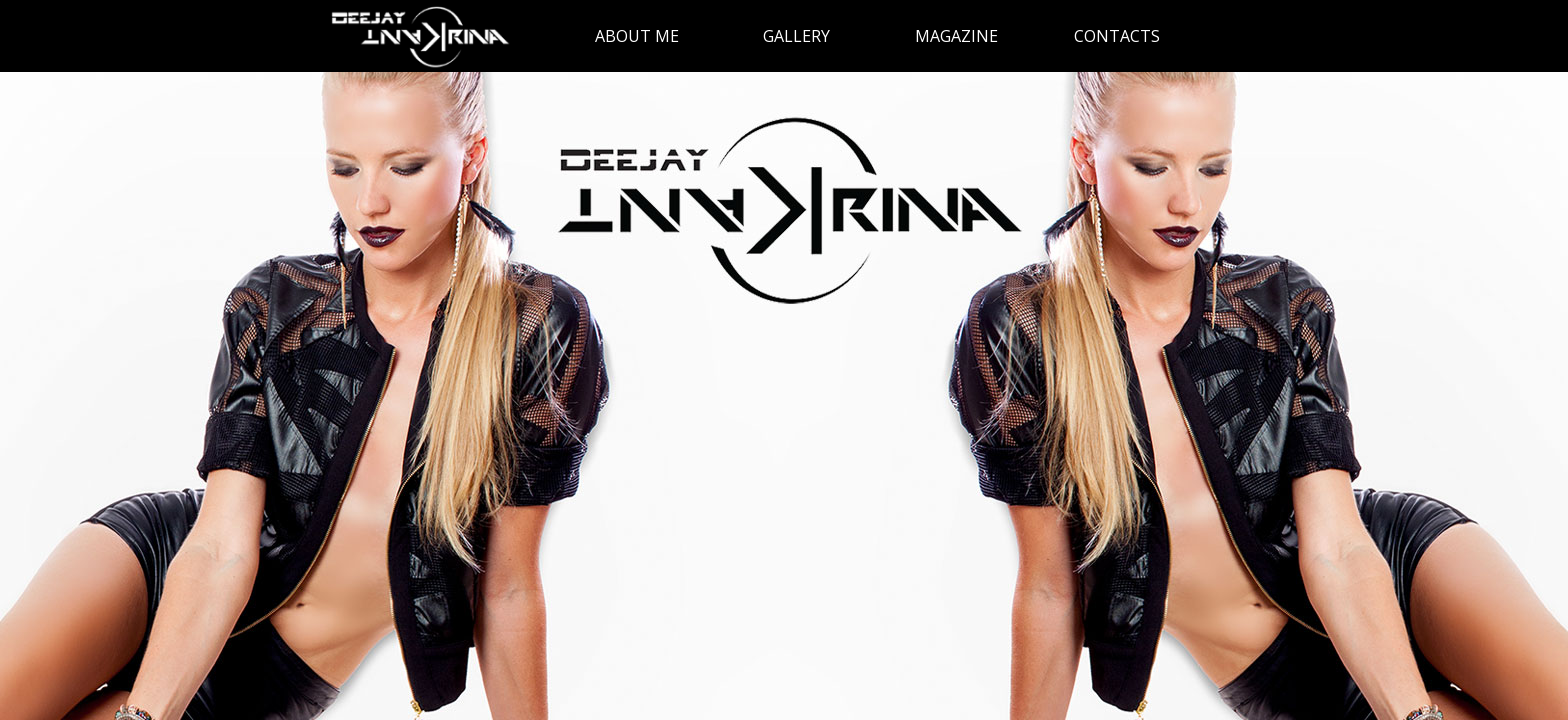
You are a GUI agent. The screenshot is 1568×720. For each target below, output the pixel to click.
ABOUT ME (637, 36)
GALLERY (796, 36)
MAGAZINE (956, 36)
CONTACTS (1117, 36)
